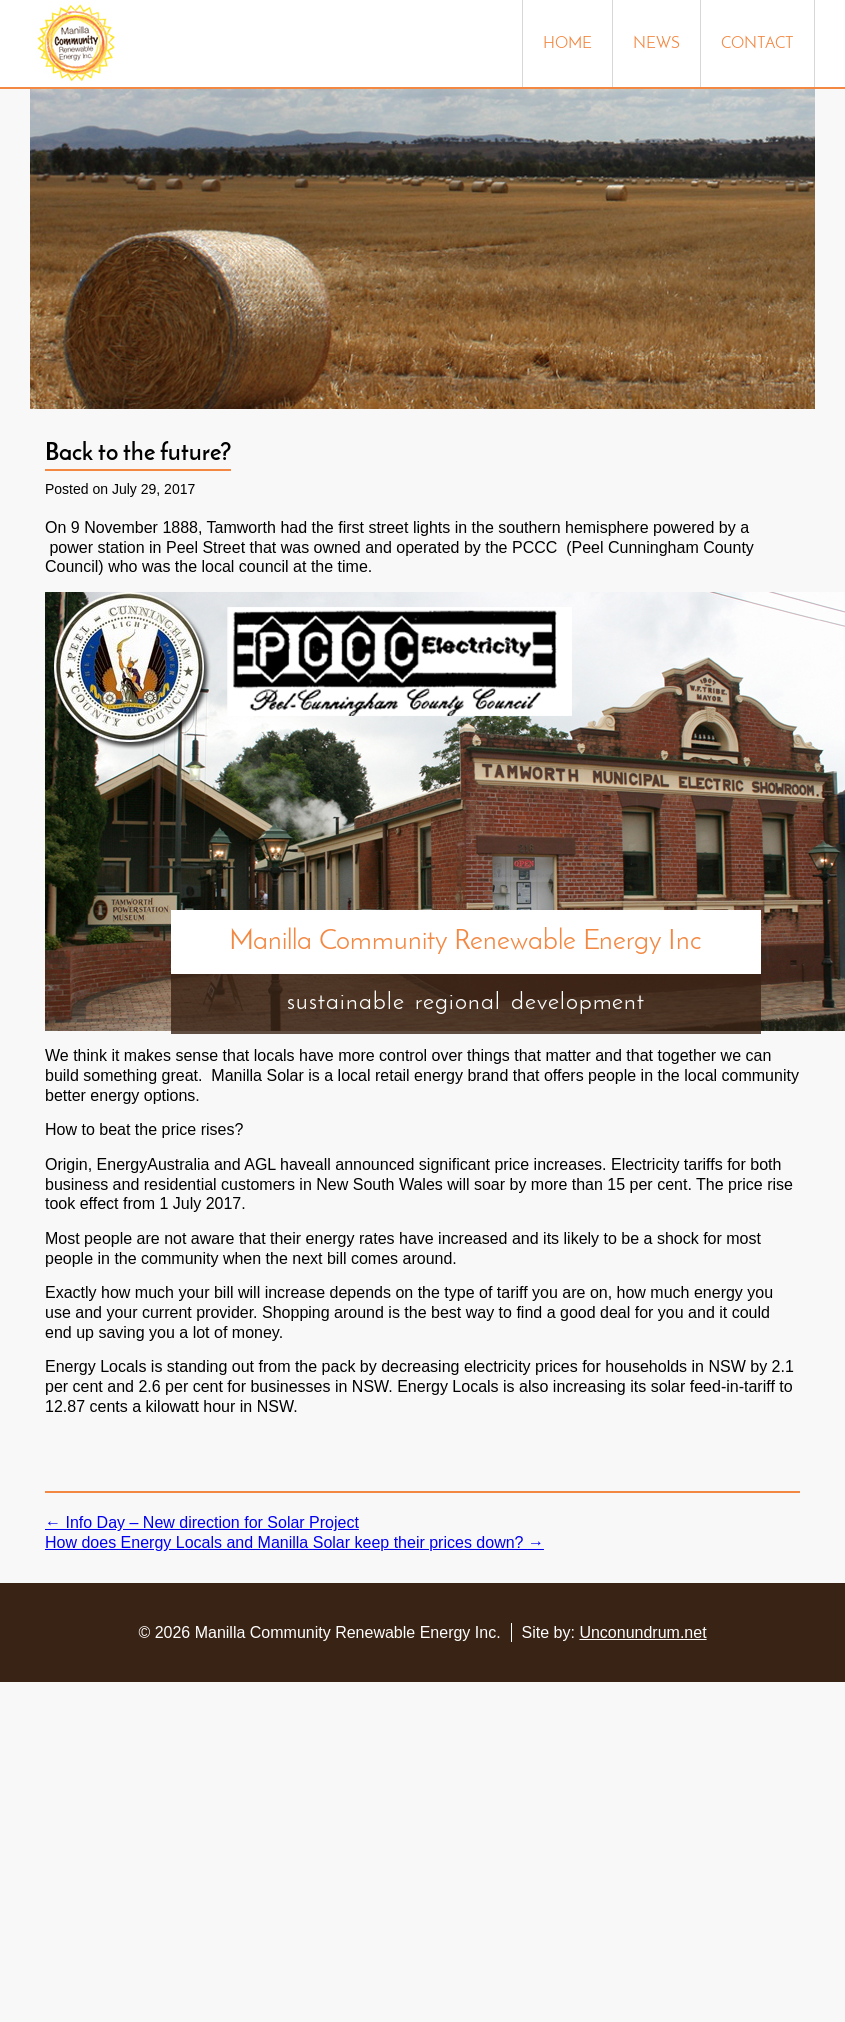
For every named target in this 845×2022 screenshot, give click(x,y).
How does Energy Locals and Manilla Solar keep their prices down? (294, 1542)
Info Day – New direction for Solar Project (202, 1522)
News (656, 44)
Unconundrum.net (642, 1632)
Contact (757, 44)
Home (567, 44)
